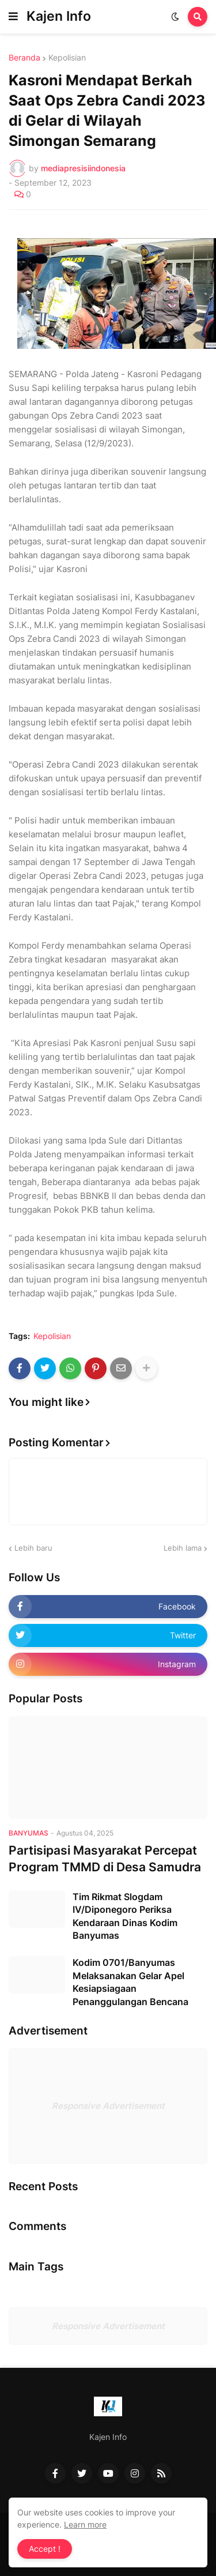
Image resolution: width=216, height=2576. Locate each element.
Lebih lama (183, 1547)
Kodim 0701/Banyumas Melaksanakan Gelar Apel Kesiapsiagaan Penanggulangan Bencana (130, 1982)
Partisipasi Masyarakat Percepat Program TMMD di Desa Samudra (105, 1858)
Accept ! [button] (44, 2549)
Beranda (24, 58)
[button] (13, 17)
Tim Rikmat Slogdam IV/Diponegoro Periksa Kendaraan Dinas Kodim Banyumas (125, 1916)
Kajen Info (58, 16)
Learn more (85, 2524)
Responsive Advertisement (108, 2105)
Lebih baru (33, 1547)
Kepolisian (67, 58)
